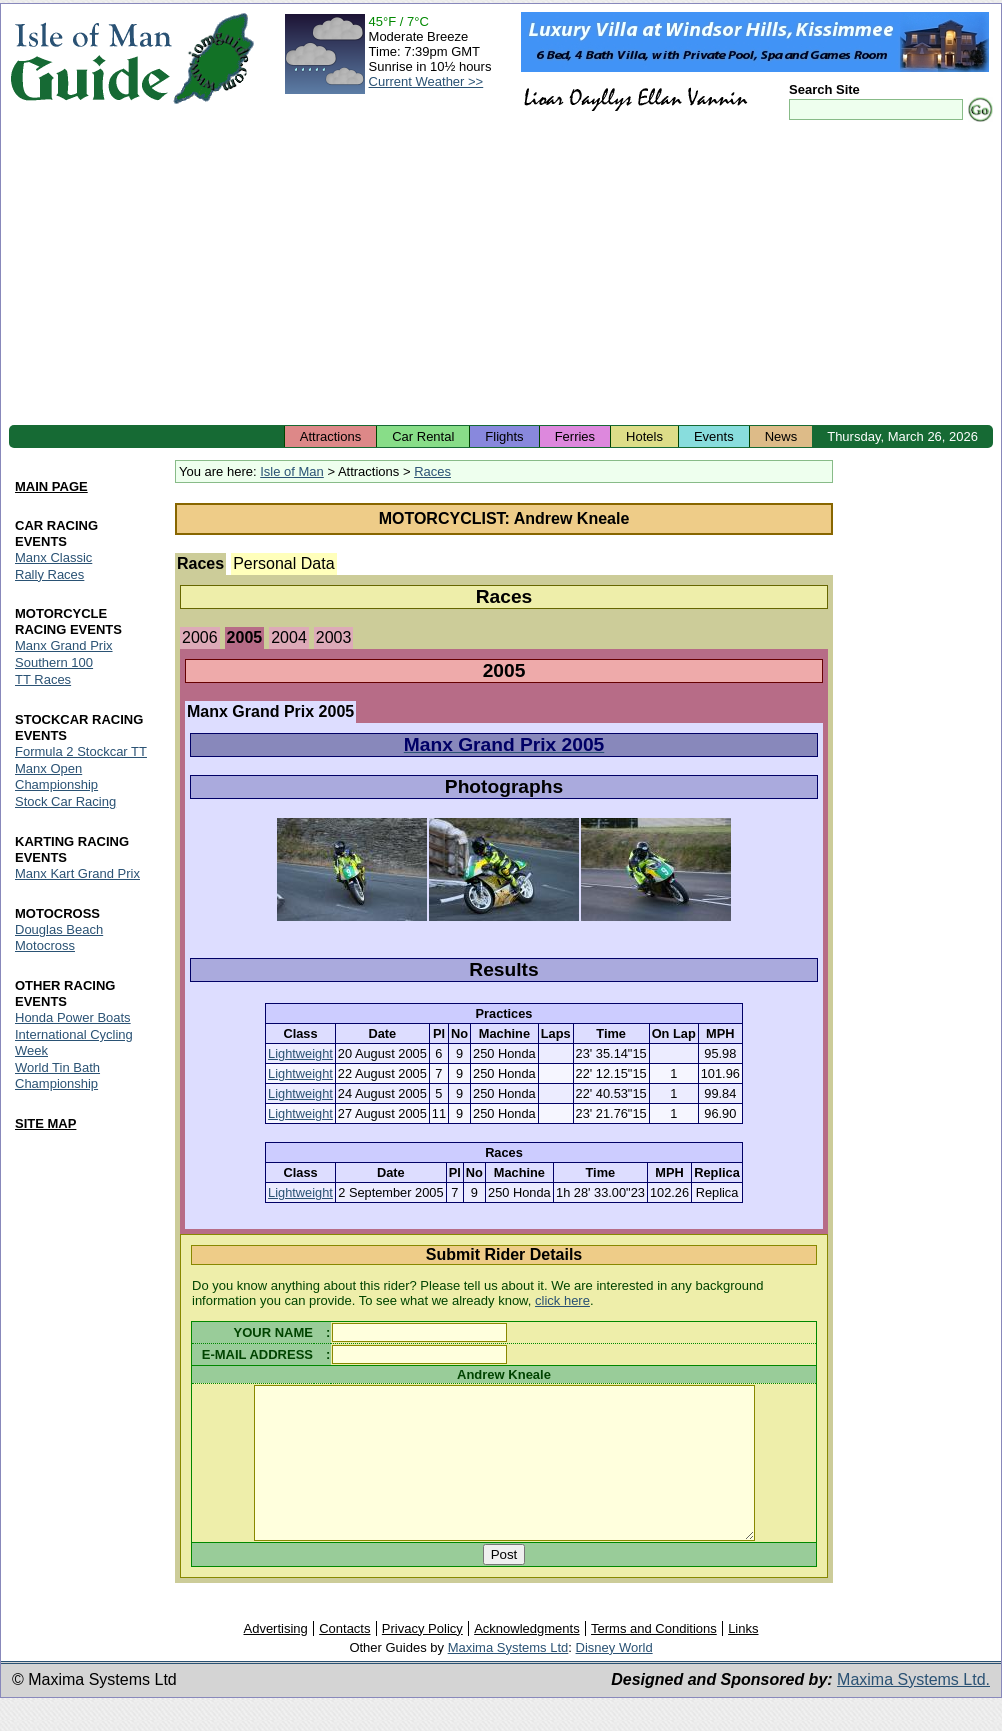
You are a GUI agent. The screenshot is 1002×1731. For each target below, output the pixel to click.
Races (432, 471)
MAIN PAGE (51, 486)
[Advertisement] (501, 275)
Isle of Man (292, 471)
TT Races (43, 680)
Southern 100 (54, 663)
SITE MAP (45, 1123)
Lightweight (300, 1053)
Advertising (275, 1658)
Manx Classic (53, 557)
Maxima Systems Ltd (508, 1677)
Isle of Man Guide (90, 58)
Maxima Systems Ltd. (913, 1709)
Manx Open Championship (56, 777)
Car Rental (423, 436)
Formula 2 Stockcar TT (81, 752)
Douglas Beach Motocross (59, 937)
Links (743, 1658)
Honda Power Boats (73, 1017)
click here (562, 1300)
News (781, 436)
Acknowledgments (527, 1658)
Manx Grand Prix (64, 646)
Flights (504, 436)
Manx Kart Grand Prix (77, 873)
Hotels (644, 436)
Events (714, 436)
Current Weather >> (426, 81)
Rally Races (49, 574)
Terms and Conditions (654, 1658)
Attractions (330, 436)
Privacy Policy (422, 1658)
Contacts (344, 1658)
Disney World (614, 1677)
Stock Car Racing (65, 802)
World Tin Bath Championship (57, 1075)
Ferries (575, 436)
